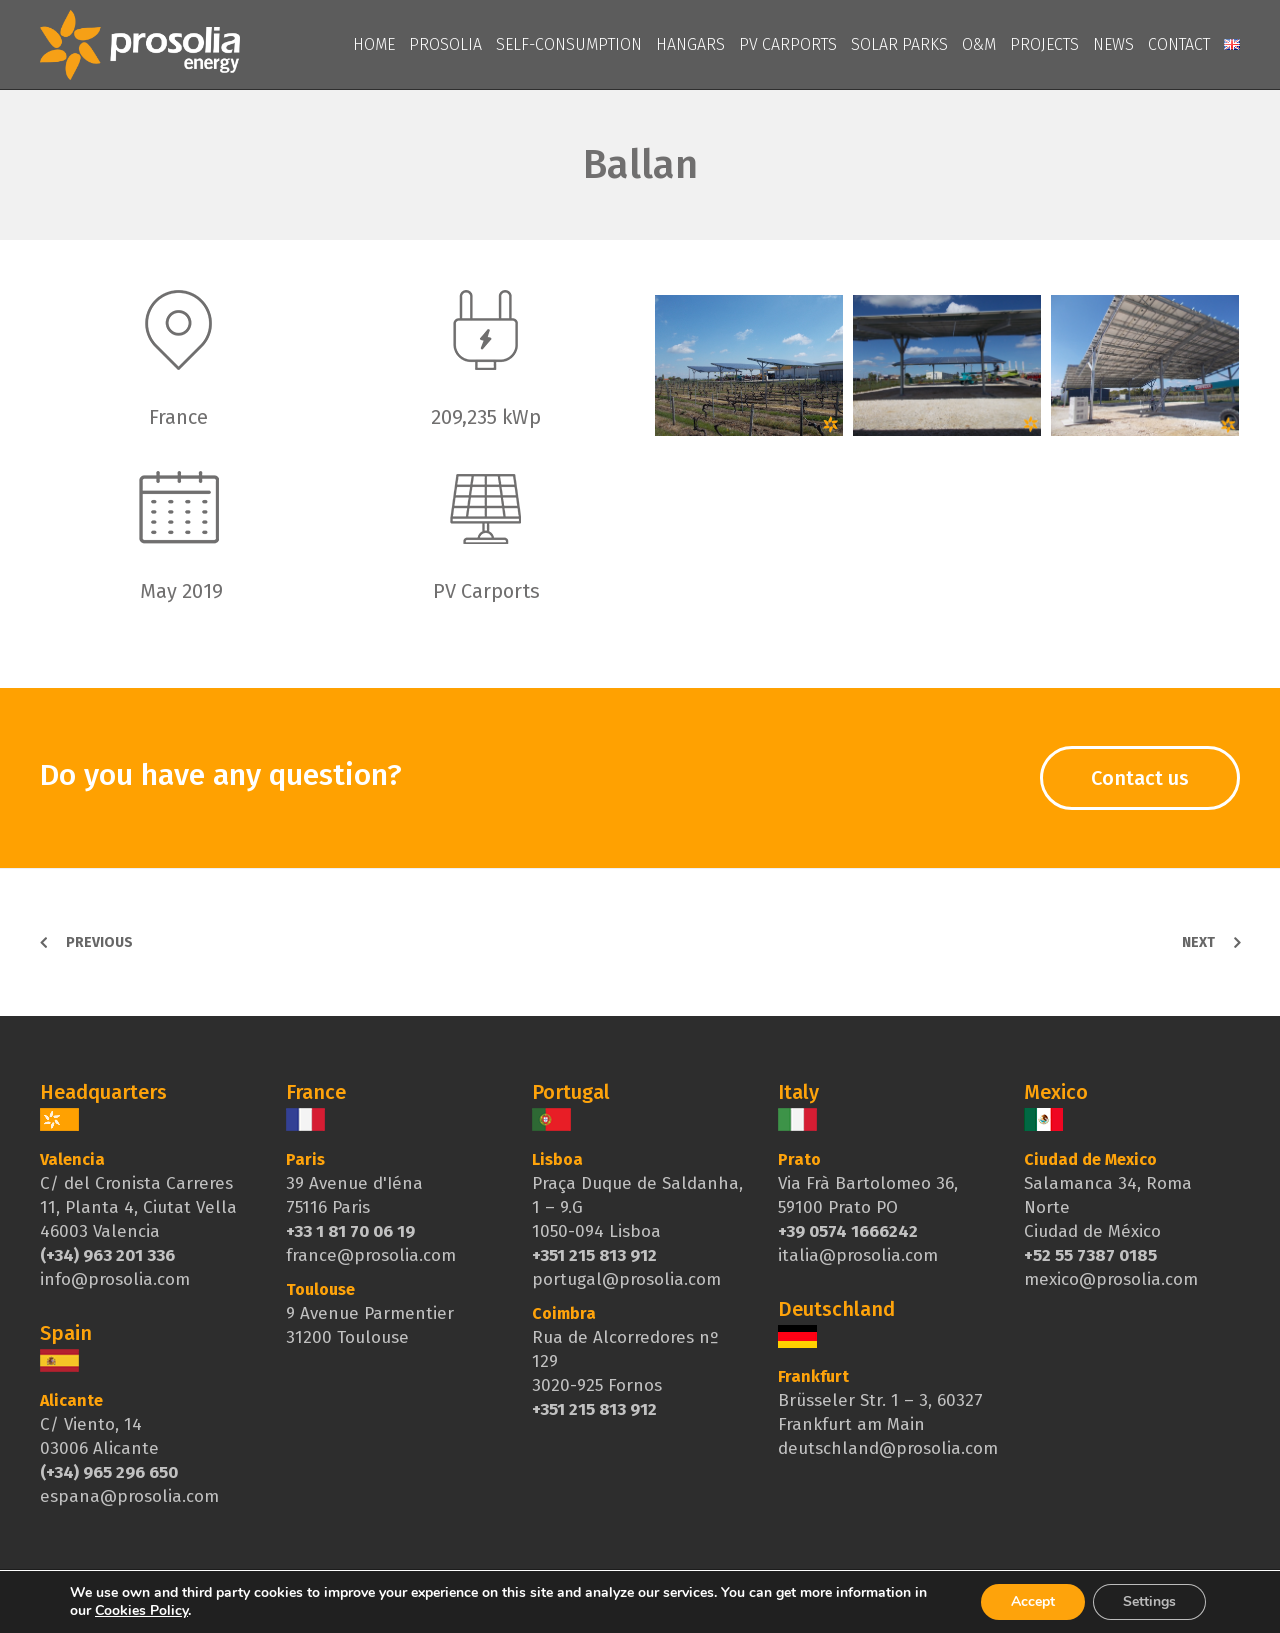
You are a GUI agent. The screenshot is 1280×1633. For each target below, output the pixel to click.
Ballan (640, 165)
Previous (99, 942)
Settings (1149, 1601)
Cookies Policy (141, 1610)
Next (1198, 942)
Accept (1033, 1601)
